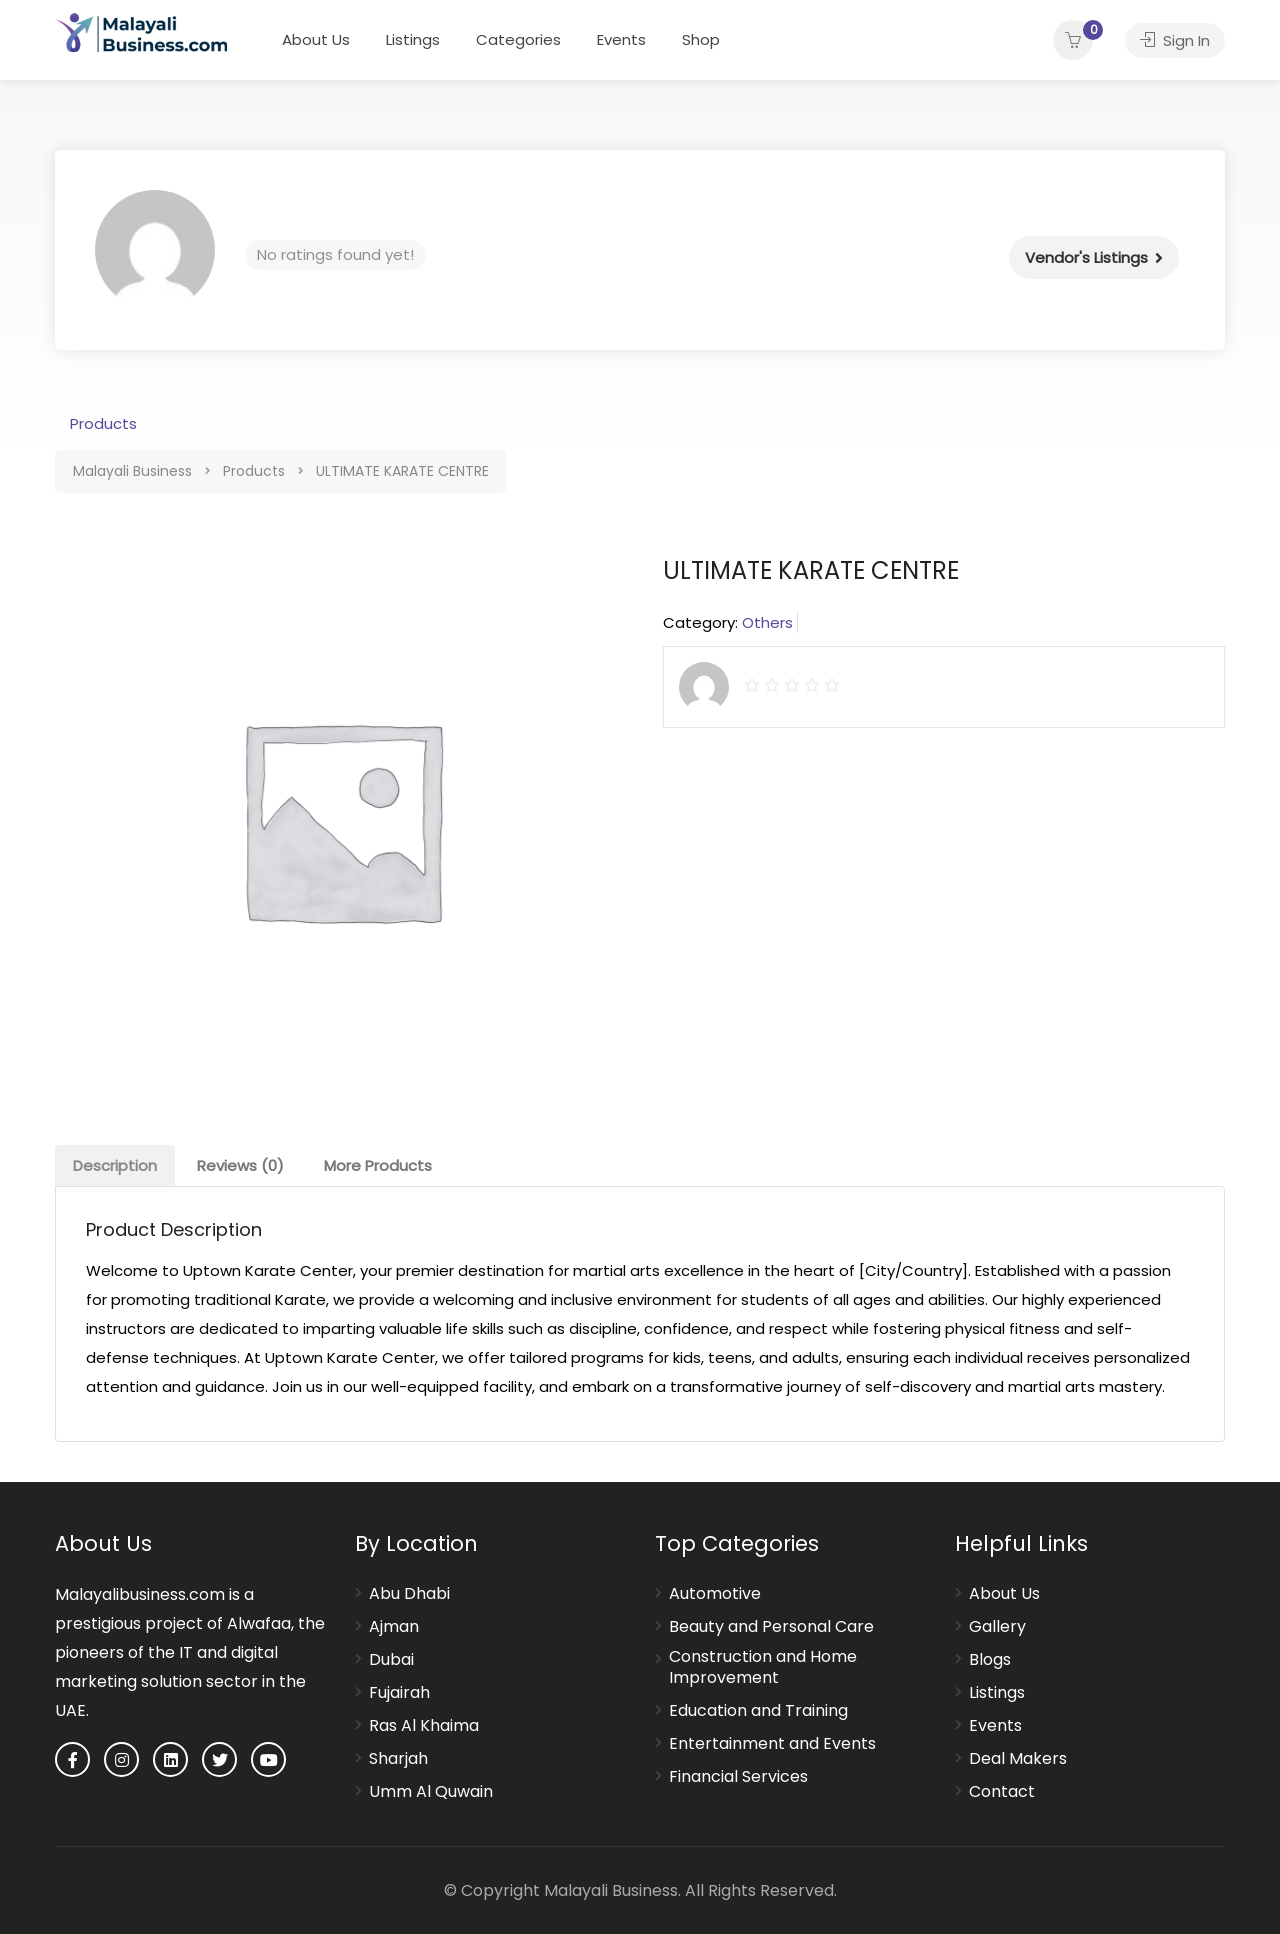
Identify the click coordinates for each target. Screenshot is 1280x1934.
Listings (413, 39)
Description (115, 1165)
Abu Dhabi (409, 1594)
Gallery (997, 1627)
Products (103, 423)
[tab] (115, 1165)
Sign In (1175, 40)
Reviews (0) (240, 1165)
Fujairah (399, 1693)
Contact (1002, 1792)
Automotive (715, 1594)
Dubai (391, 1660)
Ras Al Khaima (424, 1726)
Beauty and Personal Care (771, 1627)
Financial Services (738, 1777)
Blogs (990, 1660)
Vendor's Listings (1086, 257)
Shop (701, 39)
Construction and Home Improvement (763, 1667)
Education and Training (758, 1711)
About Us (316, 39)
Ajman (394, 1627)
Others (767, 622)
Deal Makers (1018, 1759)
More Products (378, 1165)
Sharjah (398, 1759)
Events (621, 39)
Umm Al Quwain (431, 1792)
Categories (518, 39)
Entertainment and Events (772, 1744)
